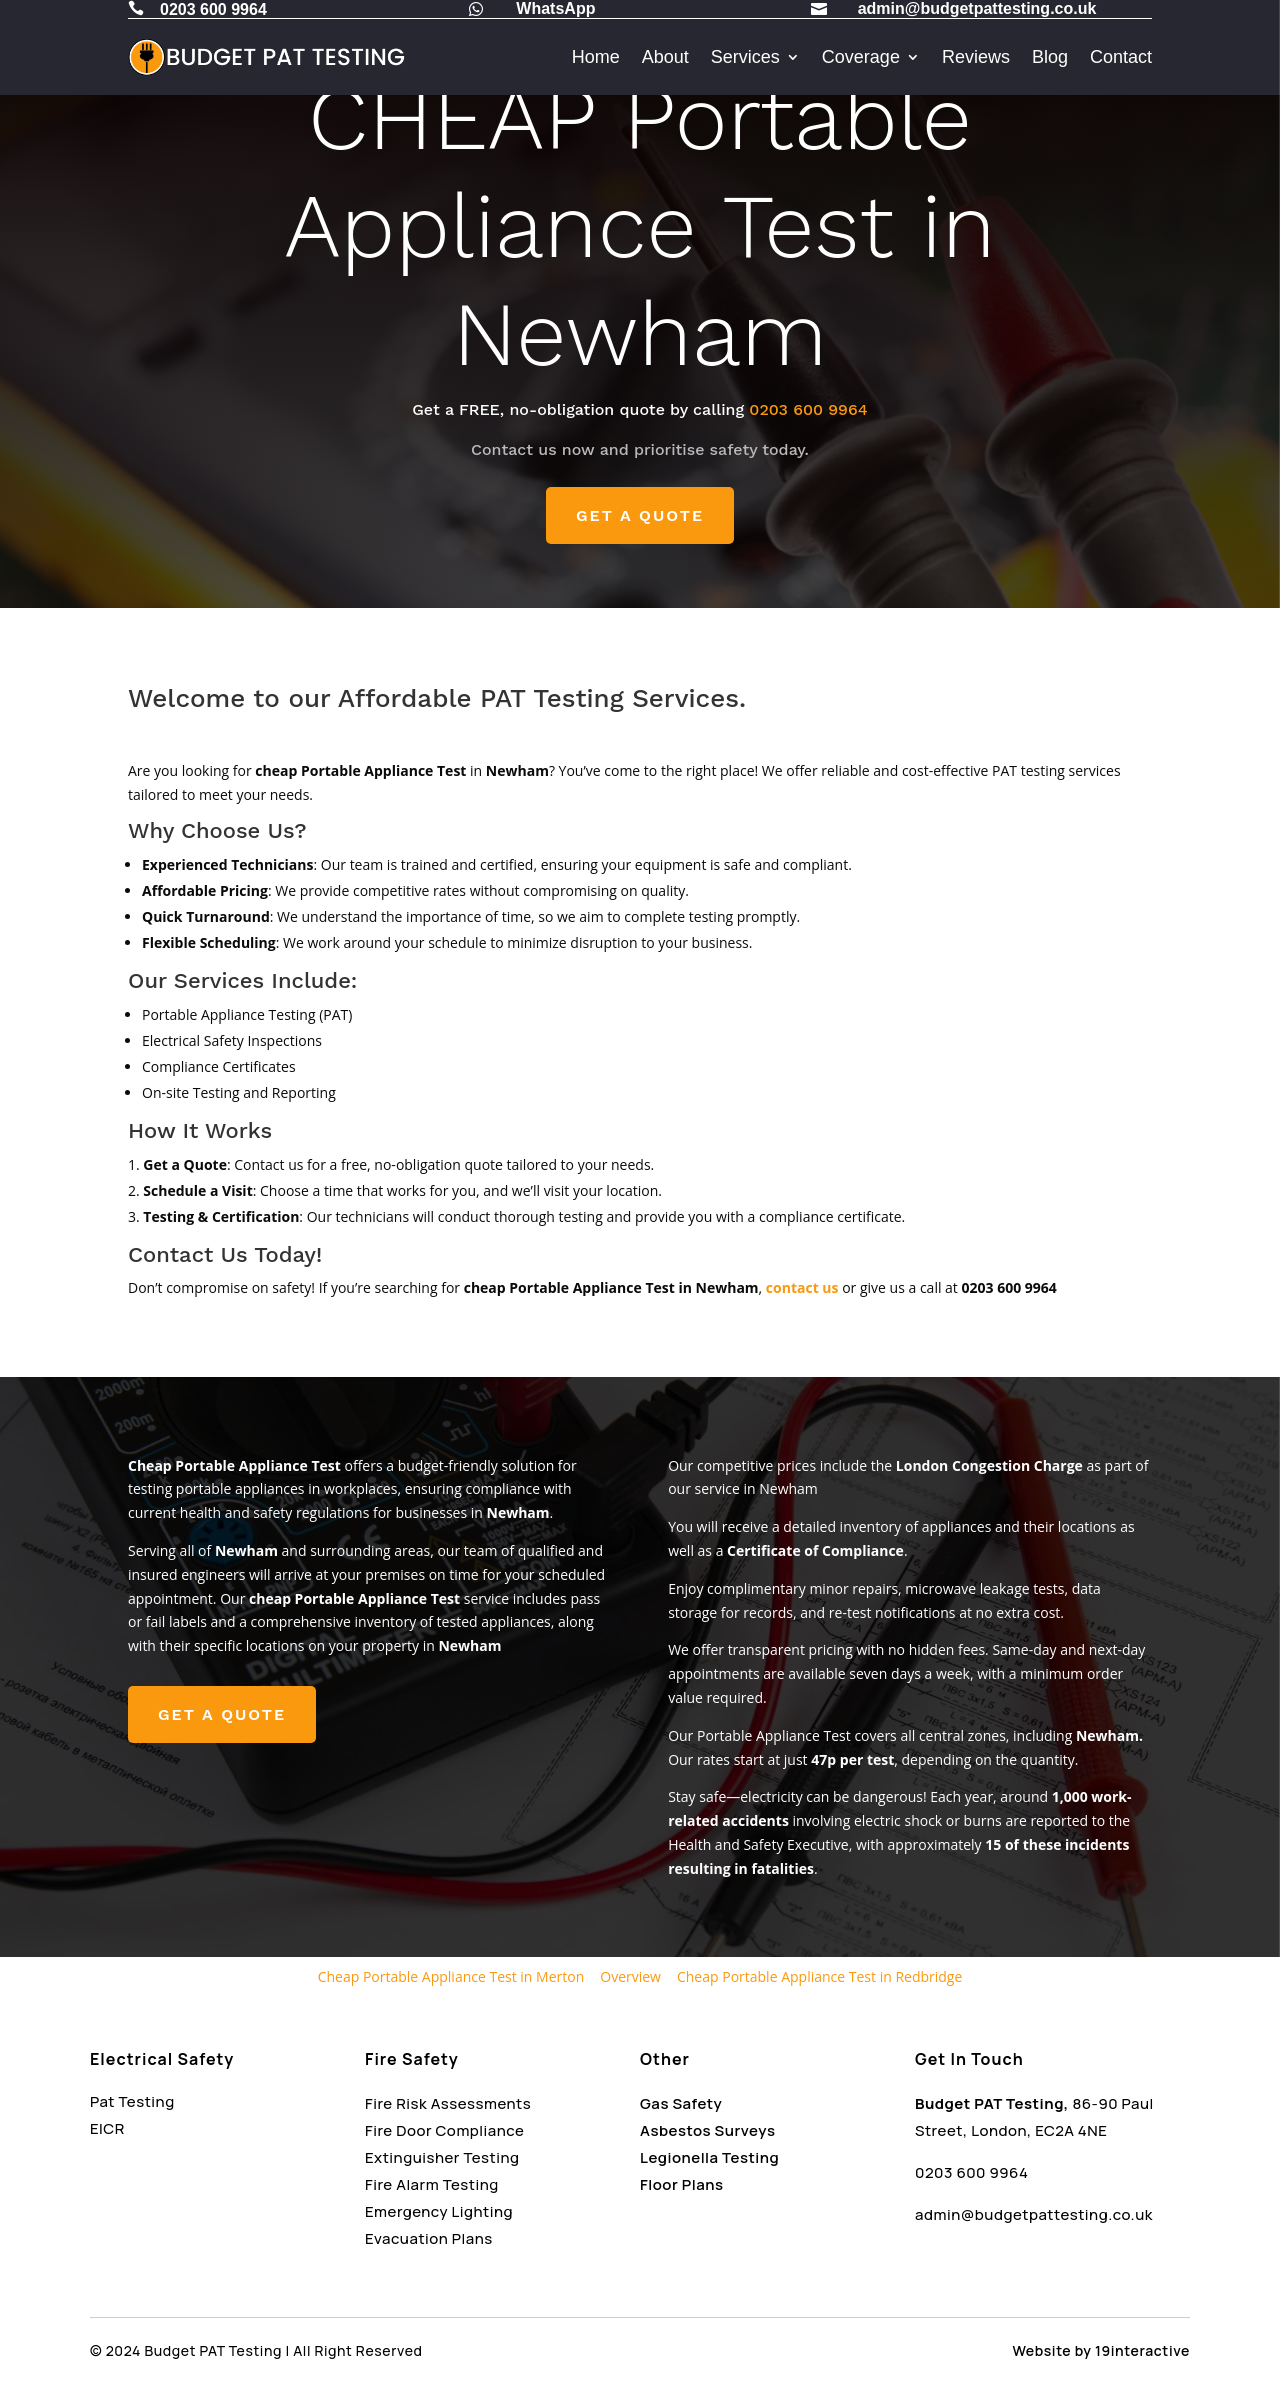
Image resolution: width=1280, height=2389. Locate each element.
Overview (630, 1976)
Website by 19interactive (1101, 2350)
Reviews (976, 57)
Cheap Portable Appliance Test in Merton (451, 1976)
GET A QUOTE (640, 515)
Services (745, 57)
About (665, 57)
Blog (1050, 57)
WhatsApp (555, 8)
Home (596, 57)
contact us (802, 1287)
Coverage (861, 57)
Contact (1121, 57)
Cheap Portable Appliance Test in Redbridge (819, 1976)
